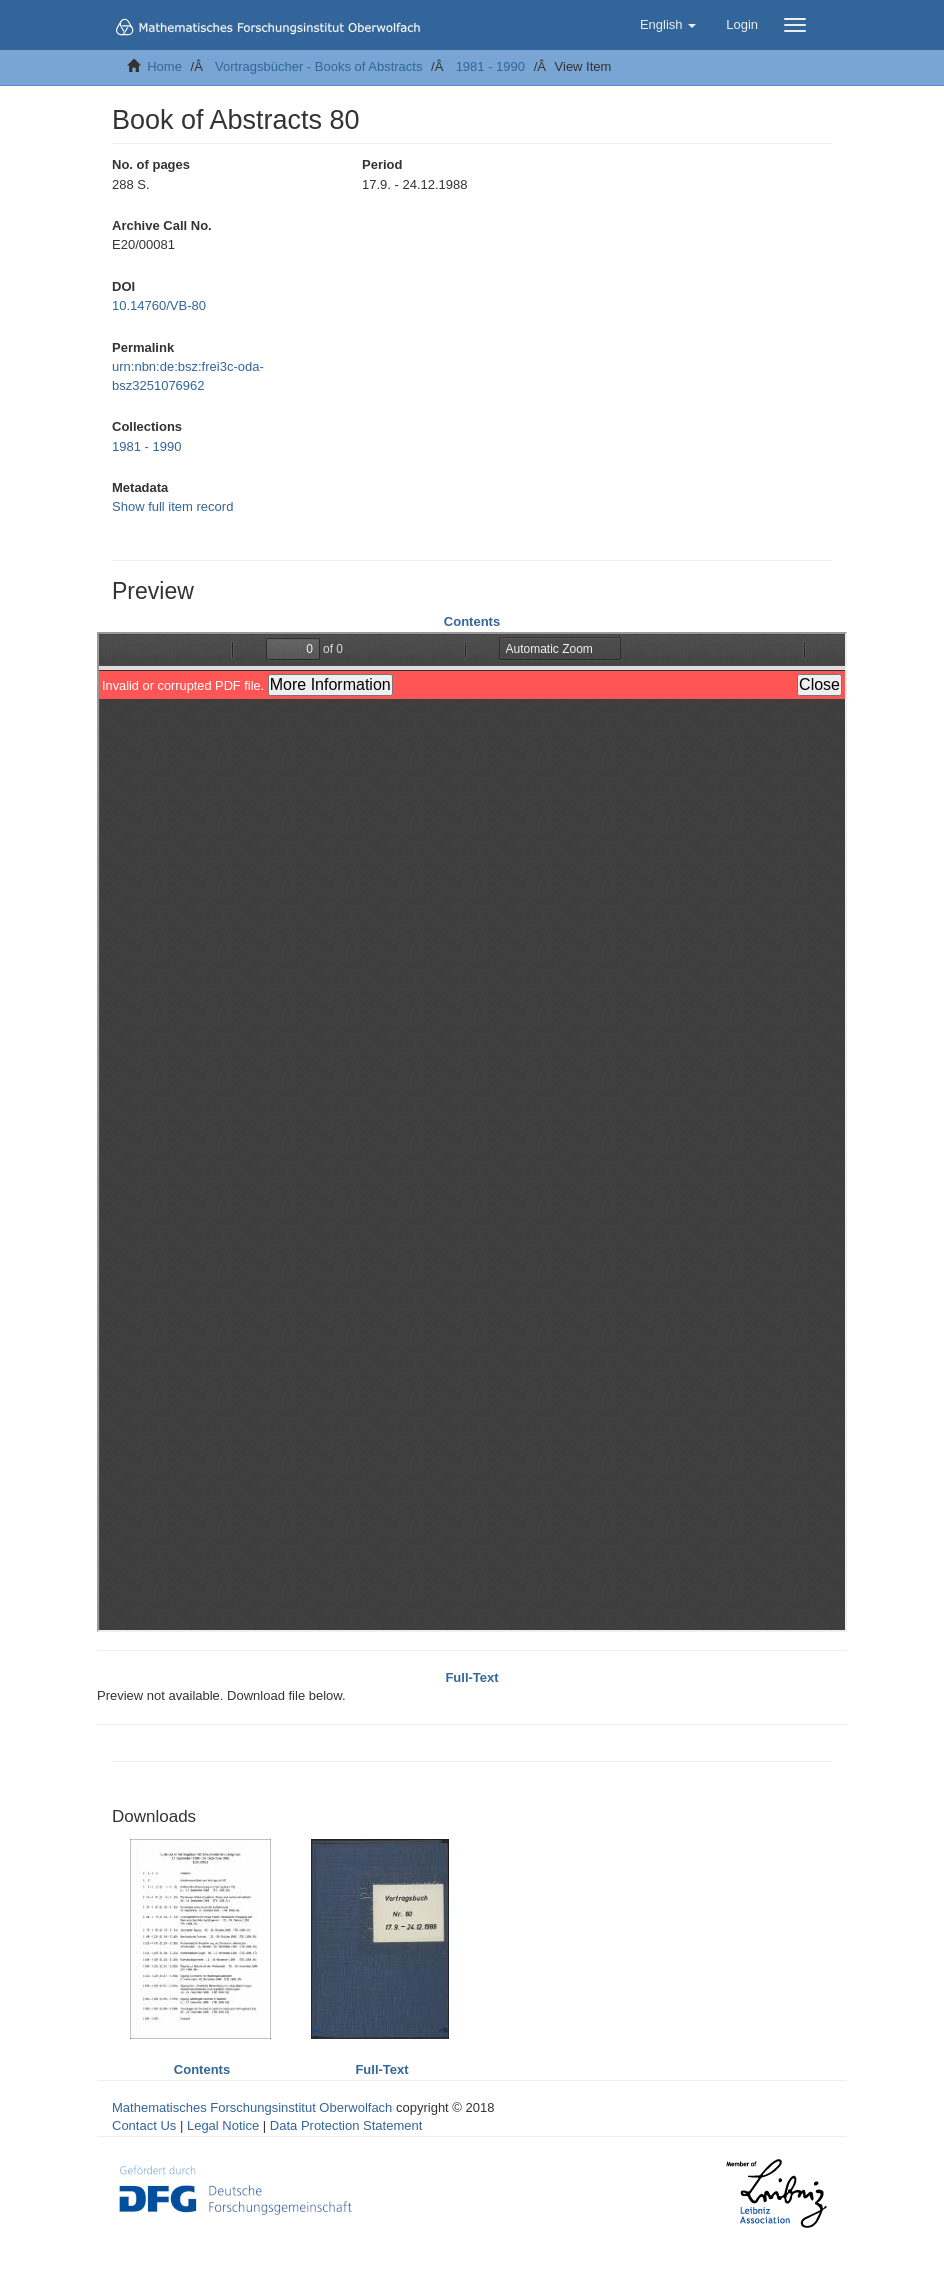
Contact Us (144, 2125)
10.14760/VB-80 (159, 305)
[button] (668, 25)
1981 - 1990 (490, 66)
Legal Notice (223, 2125)
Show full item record (172, 506)
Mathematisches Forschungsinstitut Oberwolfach (252, 2107)
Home (164, 66)
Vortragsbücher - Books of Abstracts (318, 66)
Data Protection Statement (346, 2125)
